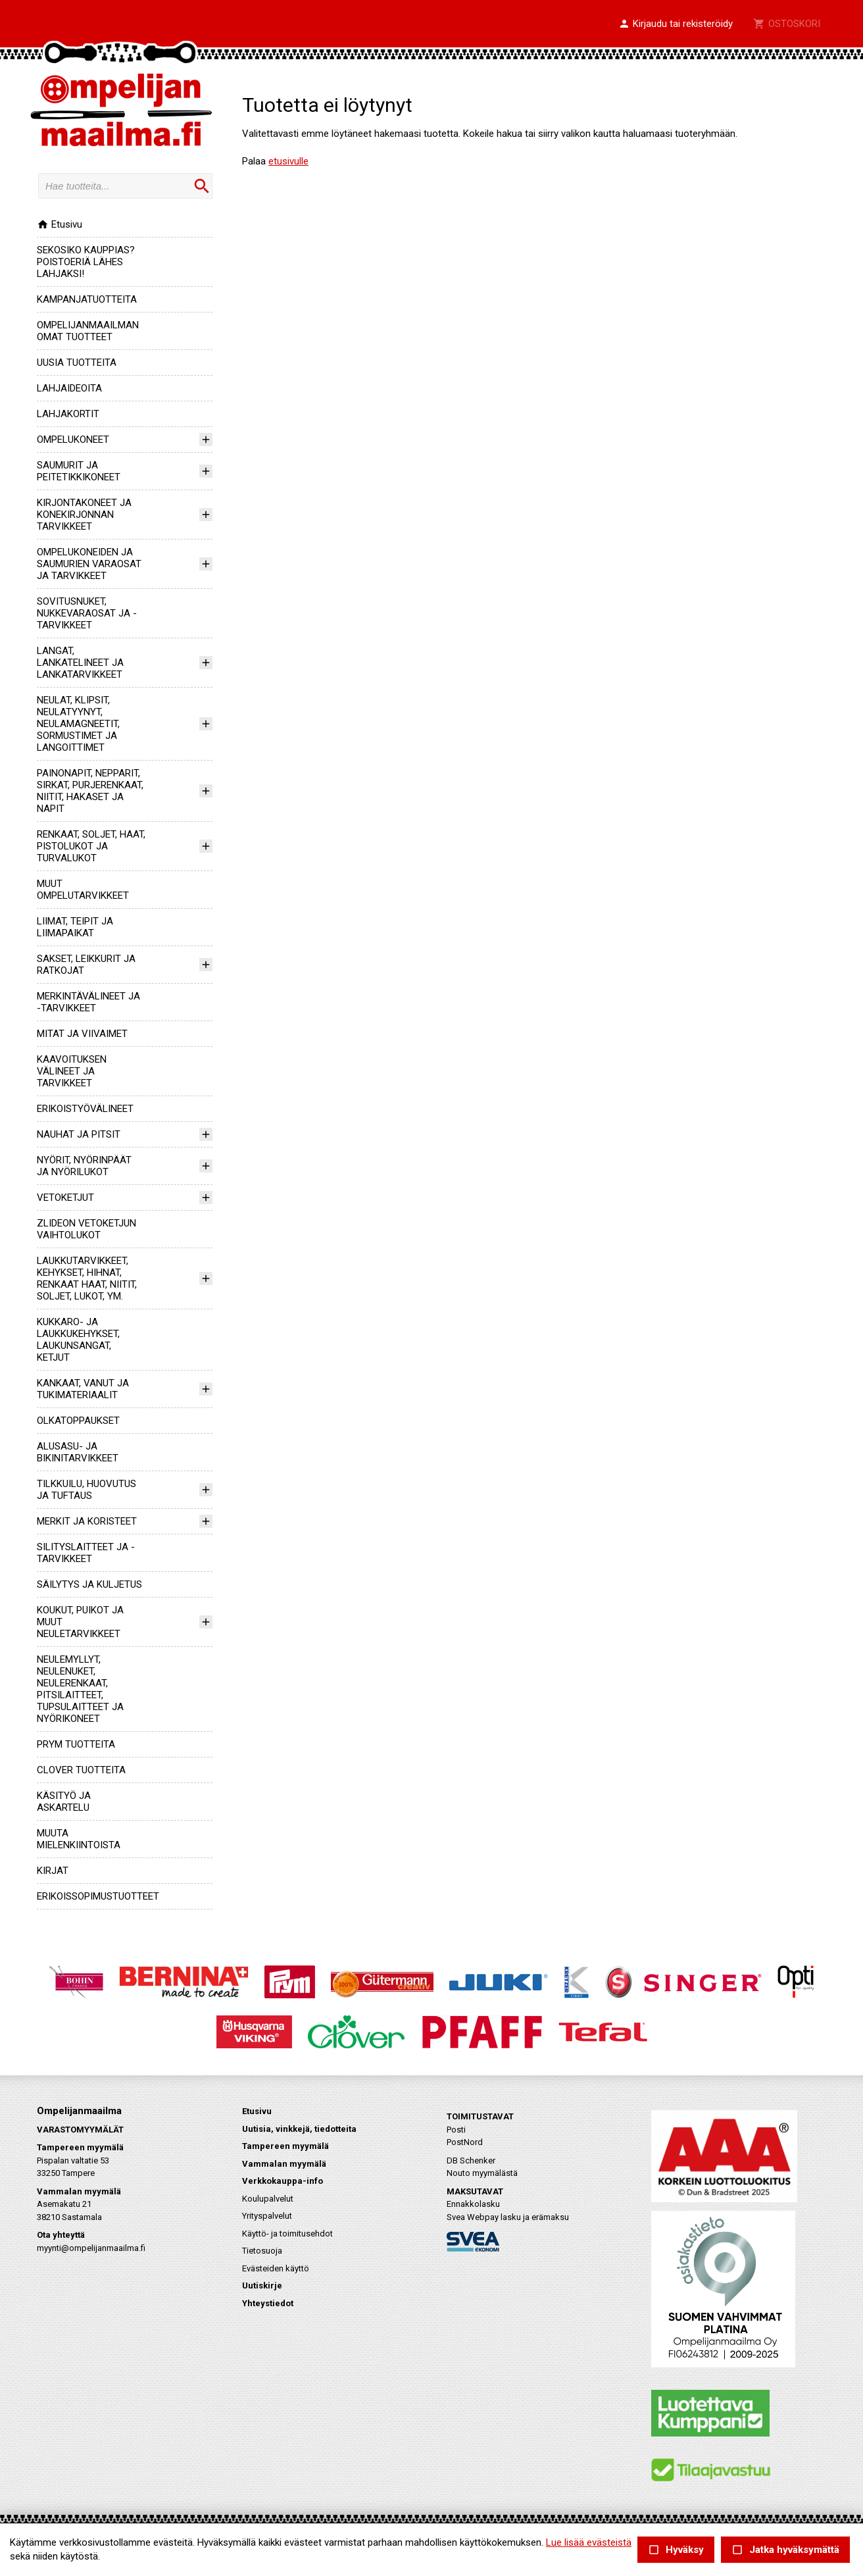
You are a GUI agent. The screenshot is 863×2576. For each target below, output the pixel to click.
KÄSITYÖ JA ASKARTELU (64, 1801)
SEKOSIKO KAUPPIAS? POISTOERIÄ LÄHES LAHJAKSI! (86, 262)
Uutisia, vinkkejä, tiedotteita (299, 2129)
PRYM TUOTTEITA (76, 1744)
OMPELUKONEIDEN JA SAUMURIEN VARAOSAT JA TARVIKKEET (89, 564)
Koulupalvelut (267, 2199)
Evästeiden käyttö (275, 2268)
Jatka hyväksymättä (785, 2550)
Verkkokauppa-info (282, 2181)
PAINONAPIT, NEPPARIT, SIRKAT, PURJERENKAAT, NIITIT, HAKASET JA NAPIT (90, 791)
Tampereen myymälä (285, 2146)
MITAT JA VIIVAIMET (82, 1034)
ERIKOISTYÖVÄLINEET (85, 1109)
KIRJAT (52, 1871)
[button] (675, 24)
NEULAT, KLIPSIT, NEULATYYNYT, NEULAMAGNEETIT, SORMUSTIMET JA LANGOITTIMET (78, 723)
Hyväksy (676, 2550)
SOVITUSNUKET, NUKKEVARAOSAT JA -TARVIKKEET (87, 613)
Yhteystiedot (267, 2303)
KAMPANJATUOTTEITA (87, 299)
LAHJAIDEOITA (69, 388)
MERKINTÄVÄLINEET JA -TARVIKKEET (88, 1002)
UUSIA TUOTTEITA (76, 362)
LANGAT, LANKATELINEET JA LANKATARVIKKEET (80, 662)
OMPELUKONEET (73, 439)
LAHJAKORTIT (68, 414)
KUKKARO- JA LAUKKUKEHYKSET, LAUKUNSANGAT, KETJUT (78, 1339)
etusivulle (288, 161)
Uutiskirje (262, 2285)
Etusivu (59, 224)
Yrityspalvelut (267, 2216)
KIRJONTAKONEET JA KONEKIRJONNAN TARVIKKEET (84, 514)
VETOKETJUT (65, 1197)
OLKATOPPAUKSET (78, 1421)
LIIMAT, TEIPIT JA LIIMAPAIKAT (75, 927)
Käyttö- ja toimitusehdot (287, 2233)
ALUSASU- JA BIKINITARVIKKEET (77, 1452)
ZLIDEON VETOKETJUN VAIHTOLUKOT (86, 1229)
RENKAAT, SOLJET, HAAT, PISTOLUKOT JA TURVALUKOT (91, 846)
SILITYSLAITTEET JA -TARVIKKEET (86, 1553)
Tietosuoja (262, 2251)
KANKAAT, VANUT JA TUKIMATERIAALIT (83, 1389)
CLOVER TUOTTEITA (81, 1770)
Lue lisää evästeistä (588, 2542)
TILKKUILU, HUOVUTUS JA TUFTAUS (86, 1490)
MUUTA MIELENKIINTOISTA (78, 1839)
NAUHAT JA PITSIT (78, 1134)
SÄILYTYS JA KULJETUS (89, 1584)
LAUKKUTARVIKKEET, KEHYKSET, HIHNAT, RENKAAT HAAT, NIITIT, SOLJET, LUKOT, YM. (87, 1278)
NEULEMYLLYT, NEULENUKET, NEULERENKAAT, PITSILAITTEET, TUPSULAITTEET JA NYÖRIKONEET (80, 1689)
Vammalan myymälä (284, 2164)
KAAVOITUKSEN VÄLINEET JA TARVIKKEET (72, 1071)
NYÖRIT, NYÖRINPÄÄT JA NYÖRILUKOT (84, 1166)
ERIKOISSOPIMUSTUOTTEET (98, 1896)
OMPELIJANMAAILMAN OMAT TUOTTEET (88, 331)
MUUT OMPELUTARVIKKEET (83, 889)
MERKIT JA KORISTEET (87, 1521)
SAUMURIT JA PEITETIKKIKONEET (78, 471)
